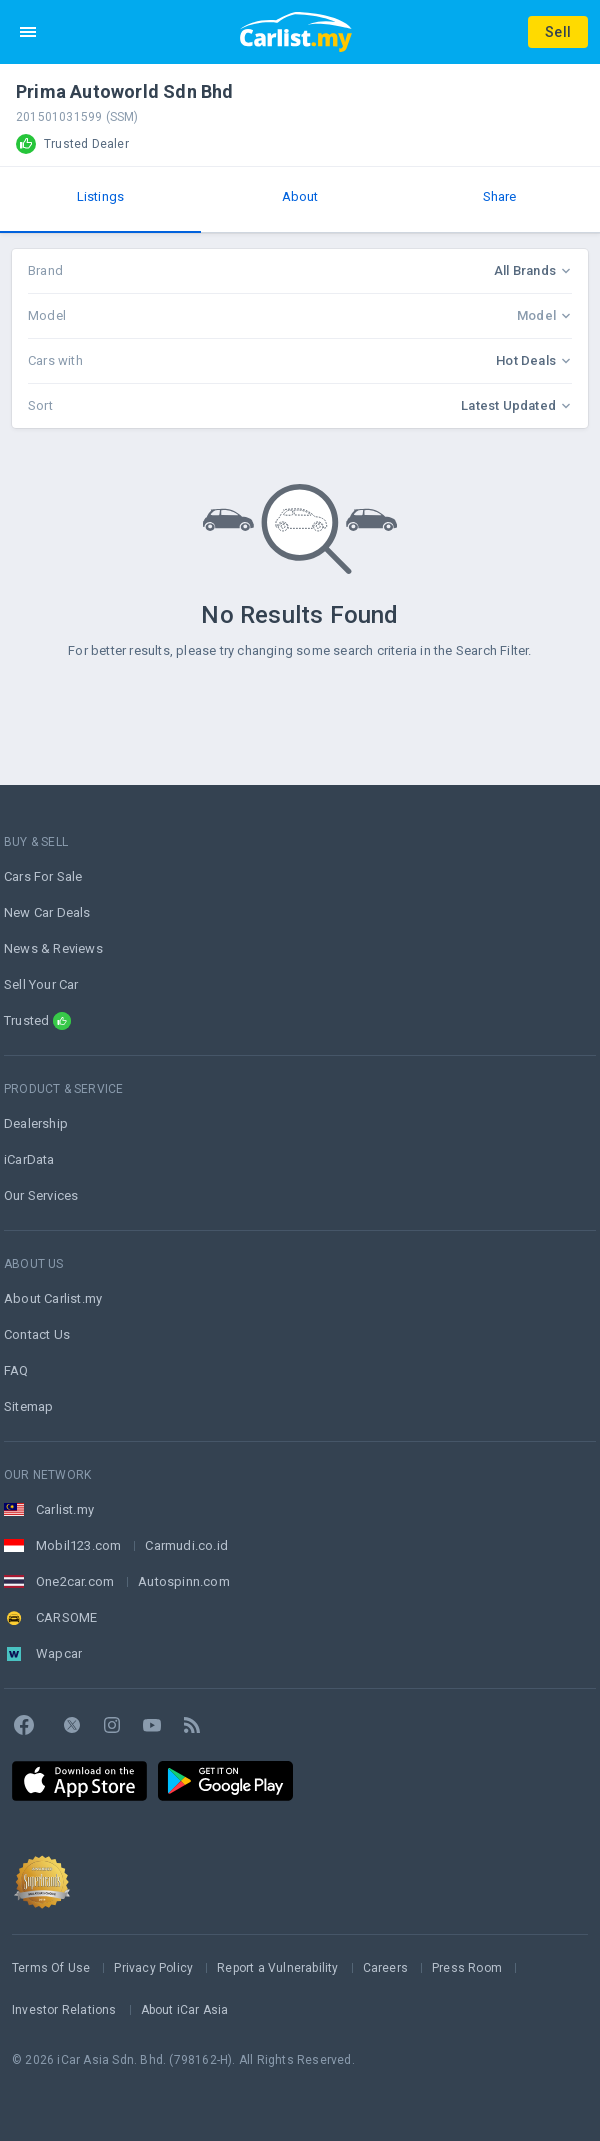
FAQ (16, 1370)
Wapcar (59, 1653)
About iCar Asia (185, 2010)
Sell (558, 32)
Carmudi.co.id (186, 1545)
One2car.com (75, 1581)
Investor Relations (64, 2010)
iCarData (29, 1159)
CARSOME (66, 1617)
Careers (385, 1968)
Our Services (41, 1195)
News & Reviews (53, 948)
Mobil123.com (78, 1545)
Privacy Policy (153, 1968)
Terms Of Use (51, 1968)
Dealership (36, 1123)
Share (500, 196)
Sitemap (28, 1406)
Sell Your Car (41, 984)
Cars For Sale (43, 876)
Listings (101, 196)
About (300, 196)
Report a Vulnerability (277, 1968)
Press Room (467, 1968)
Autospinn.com (184, 1581)
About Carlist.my (53, 1298)
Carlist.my (65, 1509)
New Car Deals (47, 912)
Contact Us (37, 1334)
